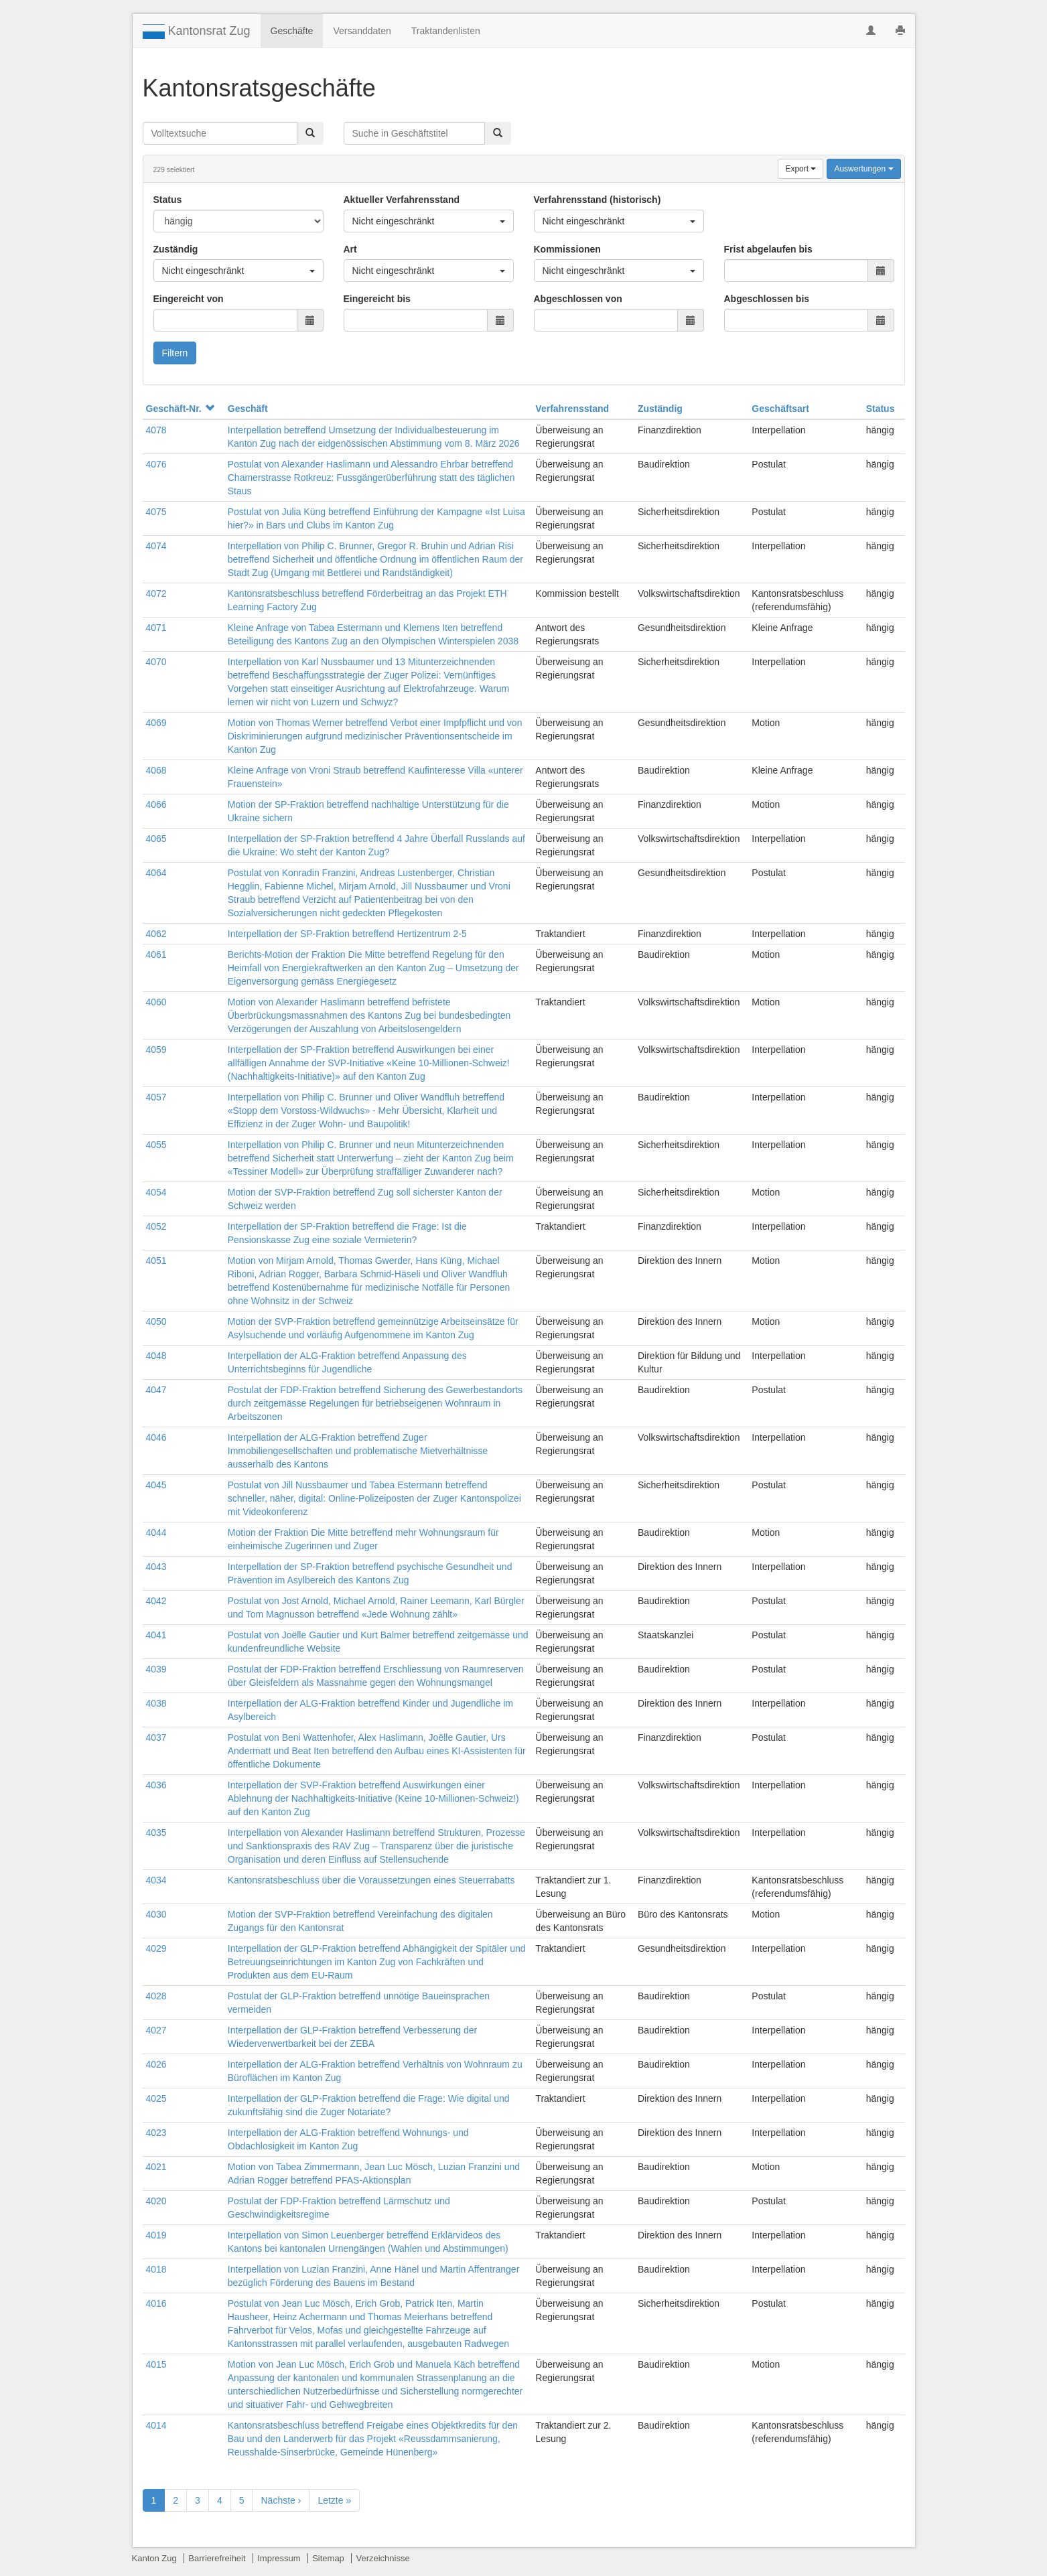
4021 (156, 2166)
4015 (156, 2364)
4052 (156, 1226)
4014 (156, 2425)
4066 (156, 804)
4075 (156, 511)
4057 (156, 1097)
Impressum (278, 2558)
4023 (156, 2132)
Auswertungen (863, 168)
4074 (156, 546)
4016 (156, 2303)
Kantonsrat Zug (197, 31)
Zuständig (175, 249)
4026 (156, 2064)
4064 (156, 872)
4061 (156, 954)
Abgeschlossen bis (767, 298)
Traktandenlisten (445, 30)
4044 (156, 1532)
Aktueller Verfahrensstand (402, 199)
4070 (156, 661)
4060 (156, 1002)
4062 (156, 933)
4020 (156, 2201)
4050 (156, 1321)
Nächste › (281, 2500)
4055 (156, 1144)
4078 (156, 430)
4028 (156, 1996)
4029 (156, 1948)
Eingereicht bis (377, 298)
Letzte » (334, 2500)
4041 (156, 1635)
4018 (156, 2269)
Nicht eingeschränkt (428, 221)
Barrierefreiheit (216, 2558)
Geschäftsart (780, 408)
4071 (156, 627)
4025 (156, 2098)
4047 (156, 1389)
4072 (156, 593)
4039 (156, 1669)
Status (167, 199)
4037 (156, 1737)
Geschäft (248, 408)
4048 (156, 1355)
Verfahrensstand (572, 408)
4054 (156, 1192)
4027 (156, 2030)
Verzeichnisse (382, 2558)
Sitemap (328, 2558)
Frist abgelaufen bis (768, 249)
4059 (156, 1049)
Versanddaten (362, 30)
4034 (156, 1880)
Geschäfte (292, 30)
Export (800, 168)
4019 (156, 2235)
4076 (156, 464)
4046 (156, 1437)
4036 (156, 1785)
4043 (156, 1566)
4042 (156, 1600)
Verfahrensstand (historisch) (597, 199)
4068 (156, 770)
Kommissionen (567, 249)
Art (350, 249)
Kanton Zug (154, 2558)
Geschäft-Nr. (180, 408)
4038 (156, 1703)
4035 (156, 1832)
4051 (156, 1260)
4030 (156, 1914)
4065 (156, 838)
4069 (156, 722)
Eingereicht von (188, 298)
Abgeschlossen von (578, 298)
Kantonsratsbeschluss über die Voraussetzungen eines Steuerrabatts (371, 1880)
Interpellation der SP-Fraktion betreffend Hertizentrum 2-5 (347, 933)
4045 (156, 1485)
